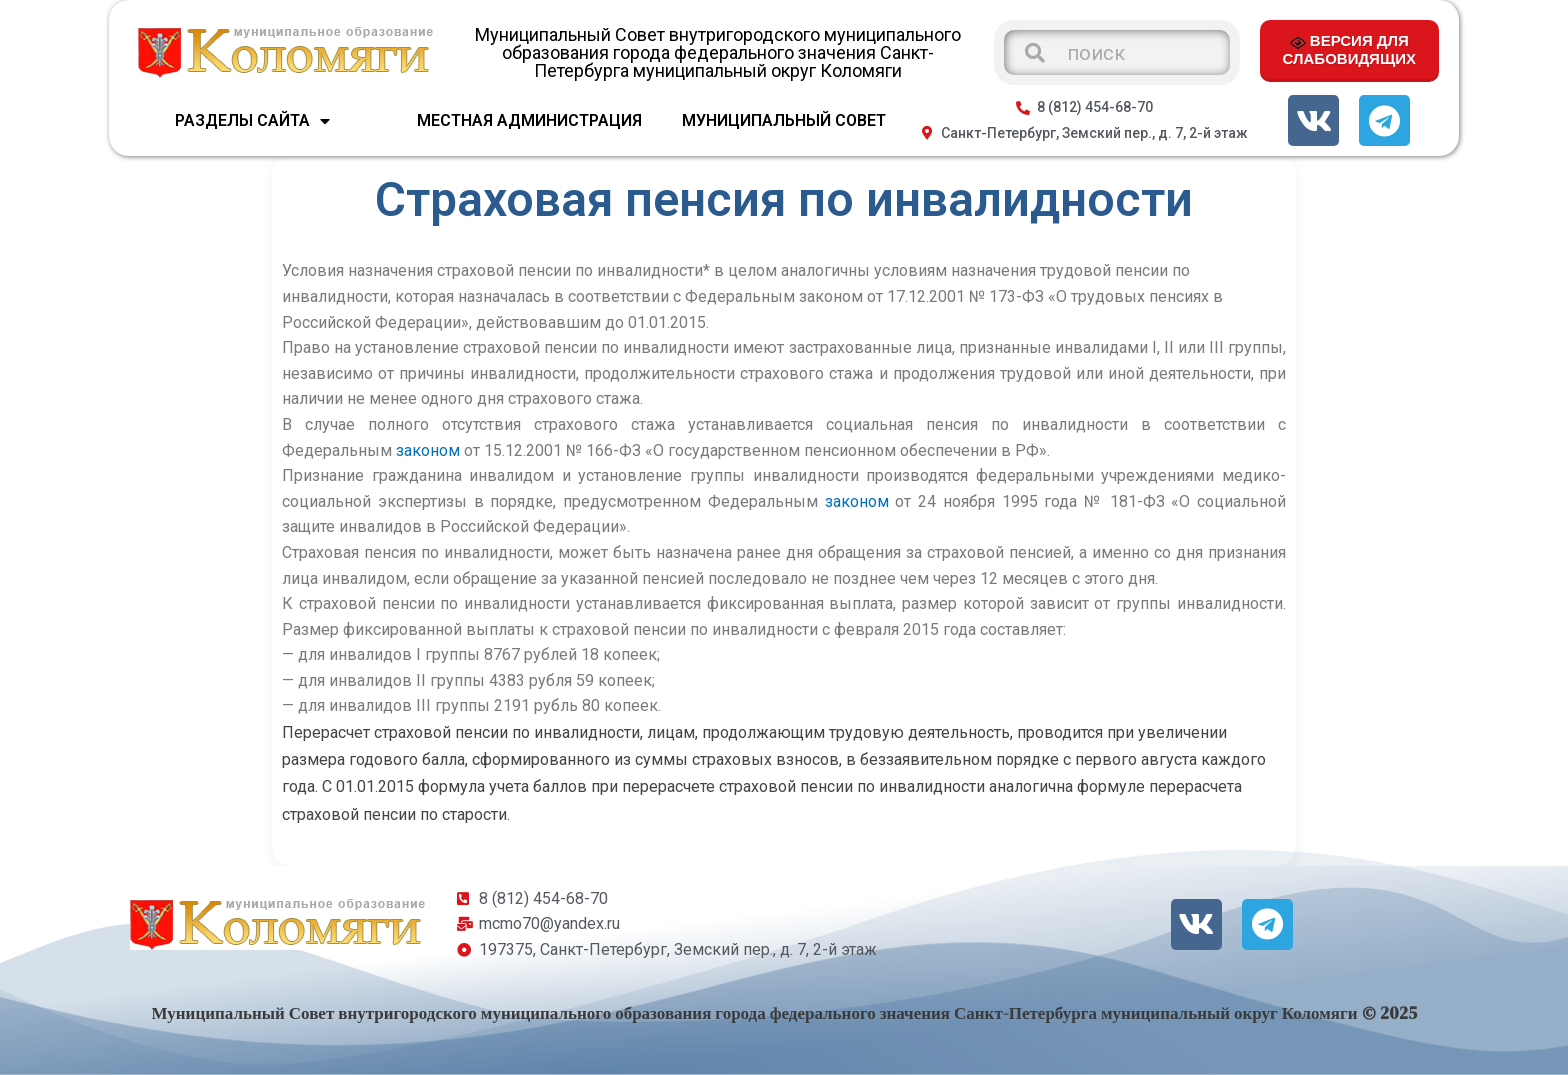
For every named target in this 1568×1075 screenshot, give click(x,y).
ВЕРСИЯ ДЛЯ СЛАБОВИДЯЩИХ (1349, 49)
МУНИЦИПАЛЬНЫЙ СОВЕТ (784, 120)
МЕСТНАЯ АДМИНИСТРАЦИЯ (529, 120)
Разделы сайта (252, 121)
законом (428, 450)
